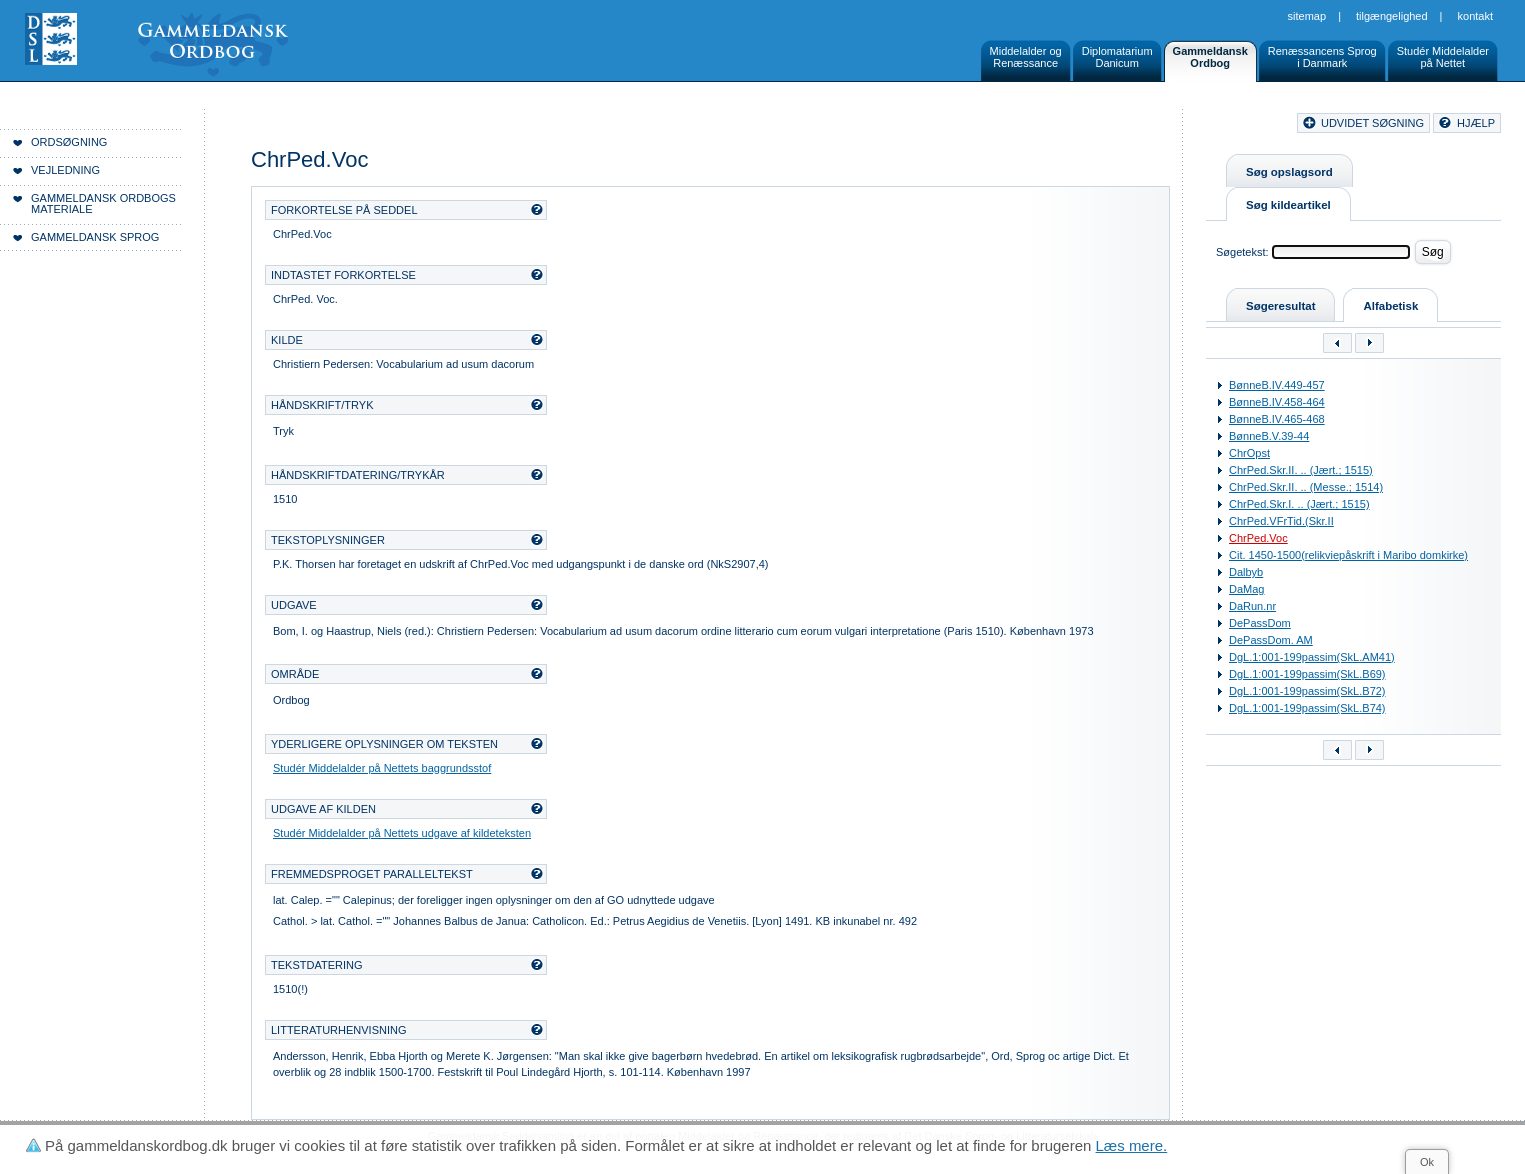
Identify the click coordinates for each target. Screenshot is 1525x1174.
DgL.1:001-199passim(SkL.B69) (1307, 674)
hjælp (1476, 123)
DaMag (1246, 589)
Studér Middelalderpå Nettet (1443, 57)
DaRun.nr (1252, 606)
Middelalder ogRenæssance (1026, 57)
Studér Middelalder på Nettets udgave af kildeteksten (402, 833)
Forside (307, 126)
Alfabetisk (1390, 306)
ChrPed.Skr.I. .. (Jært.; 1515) (1299, 504)
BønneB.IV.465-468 (1277, 419)
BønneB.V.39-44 (1269, 436)
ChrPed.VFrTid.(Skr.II (1281, 521)
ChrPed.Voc (1258, 538)
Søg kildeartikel (1288, 205)
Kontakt (1475, 16)
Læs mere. (1132, 1145)
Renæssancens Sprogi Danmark (1322, 57)
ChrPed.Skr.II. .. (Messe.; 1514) (1306, 487)
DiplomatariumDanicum (1117, 57)
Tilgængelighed (1392, 16)
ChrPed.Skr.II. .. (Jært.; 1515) (1301, 470)
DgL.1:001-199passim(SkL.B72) (1307, 691)
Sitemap (1307, 16)
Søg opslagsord (1289, 172)
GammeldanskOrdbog (1210, 57)
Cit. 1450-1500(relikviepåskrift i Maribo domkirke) (1348, 555)
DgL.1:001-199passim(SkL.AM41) (1312, 657)
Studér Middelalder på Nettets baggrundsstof (382, 768)
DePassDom (1260, 623)
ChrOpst (1249, 453)
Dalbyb (1246, 572)
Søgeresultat (1280, 306)
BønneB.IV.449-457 (1277, 385)
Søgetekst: (1242, 252)
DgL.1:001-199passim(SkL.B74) (1307, 708)
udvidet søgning (1372, 123)
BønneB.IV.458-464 (1277, 402)
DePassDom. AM (1271, 640)
